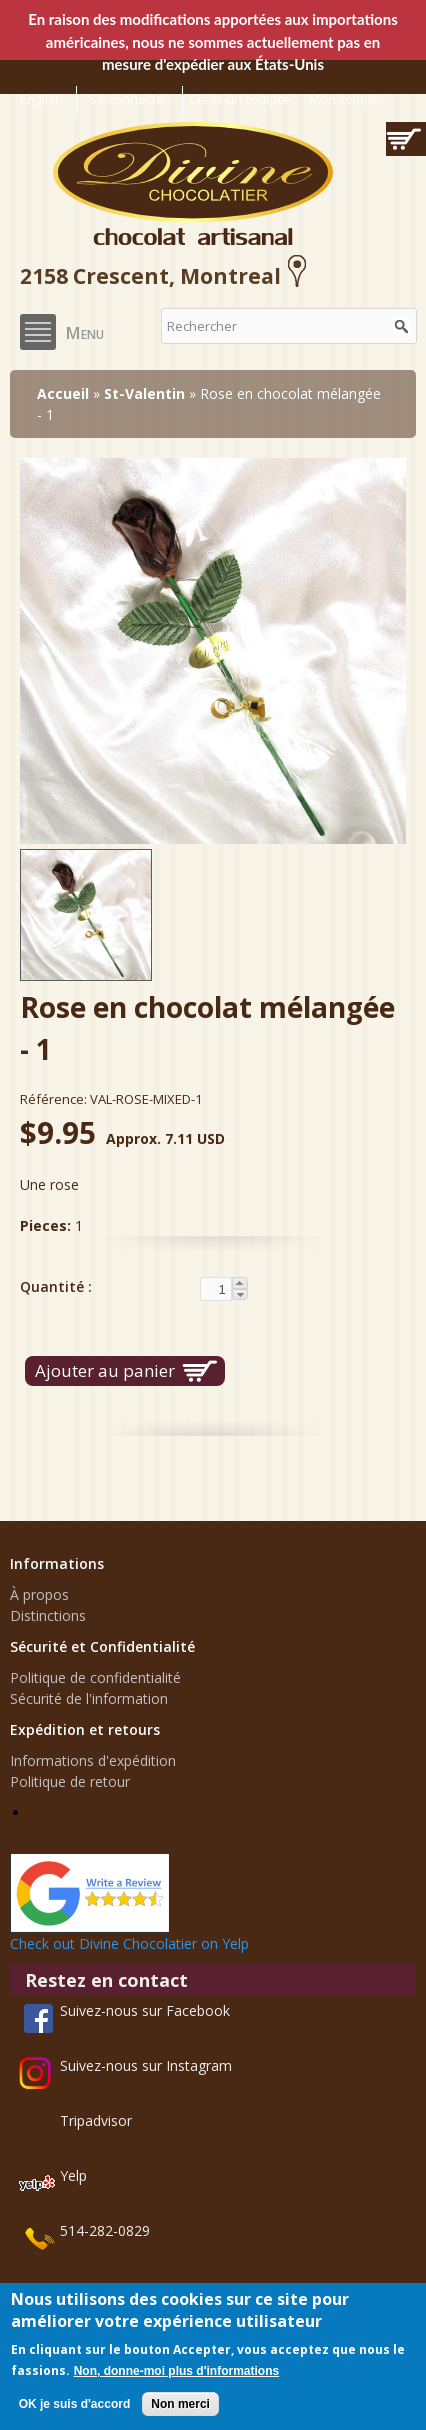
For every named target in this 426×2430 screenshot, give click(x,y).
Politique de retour (70, 1781)
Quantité (54, 1286)
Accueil (63, 393)
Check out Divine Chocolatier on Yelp (129, 1943)
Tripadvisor (96, 2120)
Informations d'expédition (93, 1760)
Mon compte (346, 99)
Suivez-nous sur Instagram (146, 2065)
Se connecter (129, 99)
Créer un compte (239, 99)
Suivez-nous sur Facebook (145, 2010)
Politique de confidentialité (95, 1677)
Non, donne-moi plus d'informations (177, 2371)
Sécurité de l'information (89, 1698)
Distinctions (48, 1615)
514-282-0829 (105, 2230)
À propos (39, 1594)
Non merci (180, 2404)
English (41, 99)
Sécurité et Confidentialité (102, 1646)
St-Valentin (144, 393)
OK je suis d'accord (75, 2404)
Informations (57, 1563)
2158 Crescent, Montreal (166, 276)
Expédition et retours (85, 1729)
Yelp (73, 2175)
